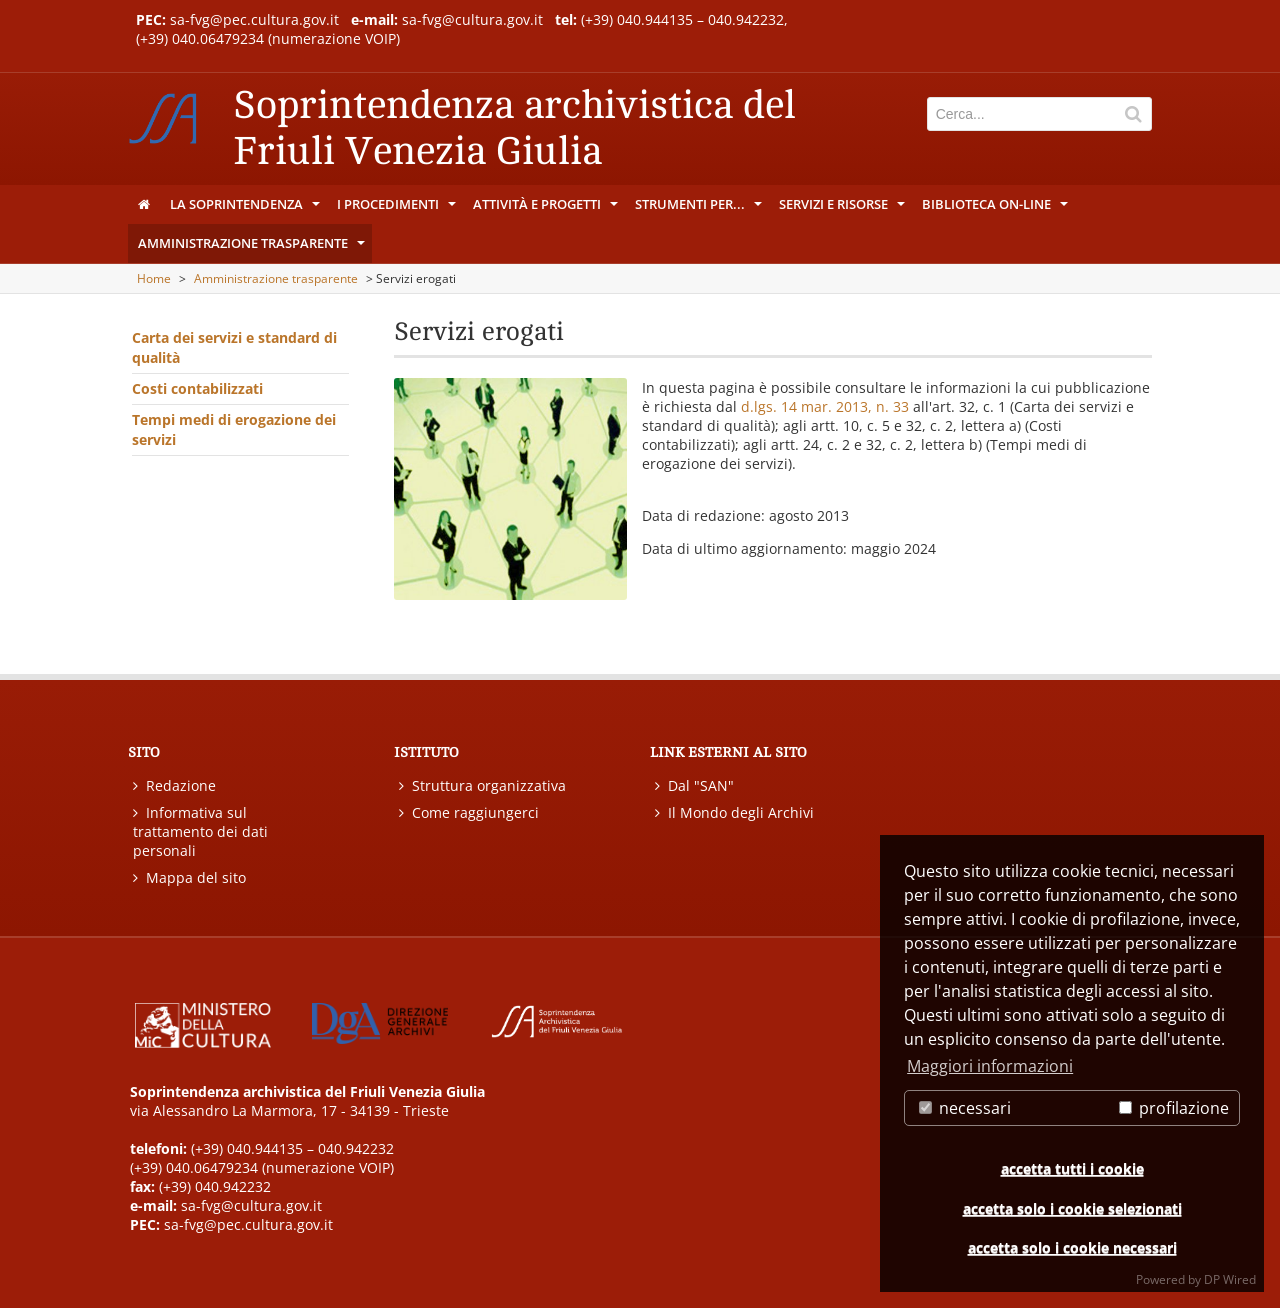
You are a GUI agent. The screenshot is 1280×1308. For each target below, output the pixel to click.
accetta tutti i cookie (1072, 1168)
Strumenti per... (700, 209)
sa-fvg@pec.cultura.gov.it (254, 19)
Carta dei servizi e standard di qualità (234, 347)
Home (154, 278)
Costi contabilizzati (197, 388)
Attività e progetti (547, 209)
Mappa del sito (189, 877)
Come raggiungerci (469, 812)
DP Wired (1230, 1279)
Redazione (174, 785)
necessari (965, 1108)
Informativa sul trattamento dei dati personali (200, 831)
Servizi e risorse (843, 209)
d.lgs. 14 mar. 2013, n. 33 (825, 406)
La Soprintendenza (246, 209)
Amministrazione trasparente (253, 248)
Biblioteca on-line (996, 209)
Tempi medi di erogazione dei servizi (234, 429)
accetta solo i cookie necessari (1072, 1247)
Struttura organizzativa (482, 785)
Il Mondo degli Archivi (734, 812)
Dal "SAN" (694, 785)
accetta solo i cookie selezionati (1072, 1208)
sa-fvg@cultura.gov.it (472, 19)
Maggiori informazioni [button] (990, 1066)
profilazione (1174, 1108)
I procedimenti (398, 209)
